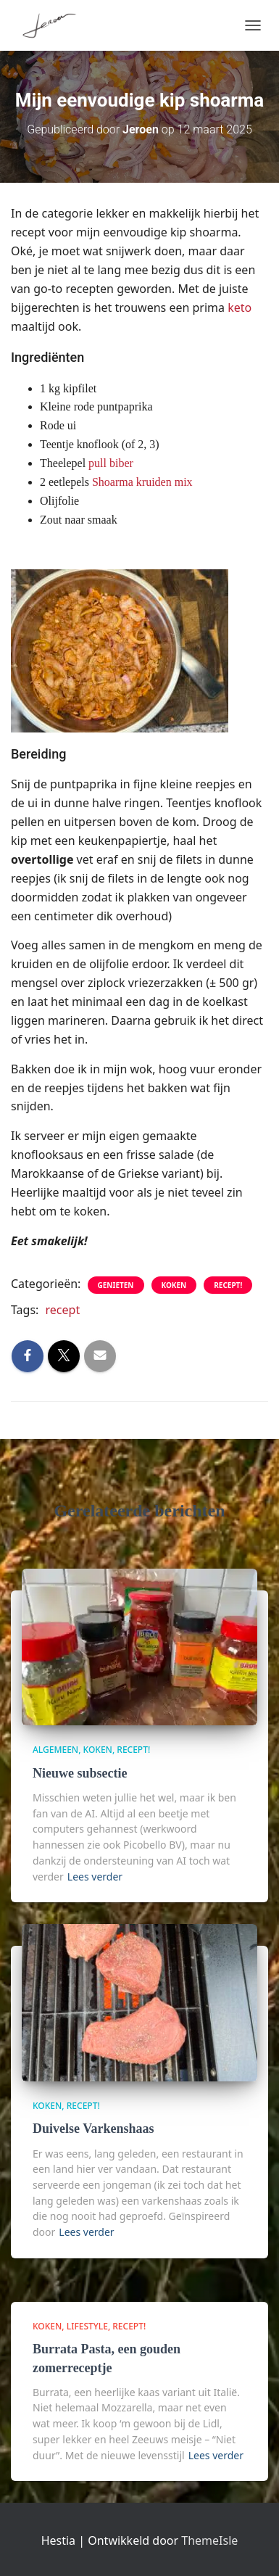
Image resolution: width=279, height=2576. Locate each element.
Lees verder (94, 1876)
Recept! (228, 1285)
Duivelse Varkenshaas (93, 2128)
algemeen (55, 1749)
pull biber (110, 463)
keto (239, 307)
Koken (174, 1285)
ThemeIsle (209, 2540)
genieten (116, 1285)
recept (63, 1310)
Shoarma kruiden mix (142, 482)
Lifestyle (87, 2326)
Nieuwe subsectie (80, 1773)
